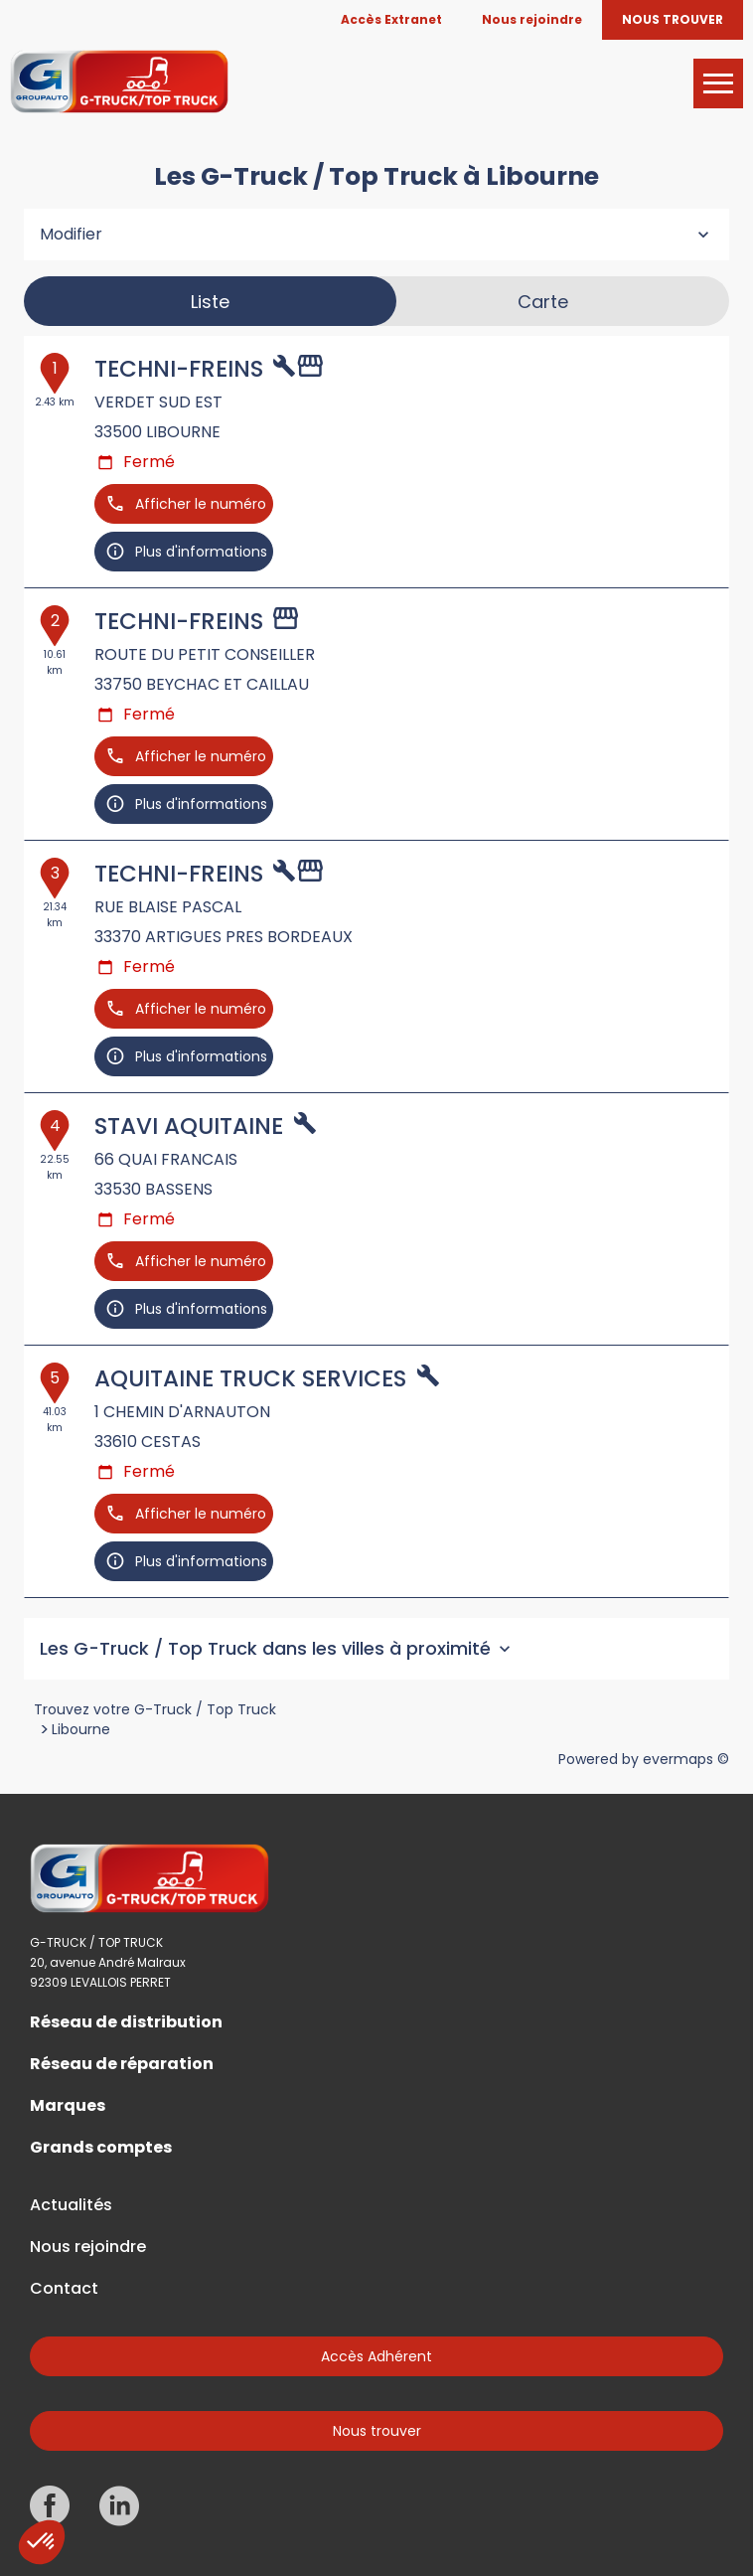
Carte (543, 301)
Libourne (81, 1729)
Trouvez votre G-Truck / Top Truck (155, 1709)
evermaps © (686, 1759)
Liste (210, 301)
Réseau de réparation (122, 2064)
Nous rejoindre (88, 2247)
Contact (64, 2289)
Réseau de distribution (126, 2022)
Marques (67, 2106)
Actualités (71, 2205)
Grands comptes (101, 2148)
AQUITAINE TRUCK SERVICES (250, 1378)
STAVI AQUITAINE (188, 1126)
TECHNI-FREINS (178, 369)
